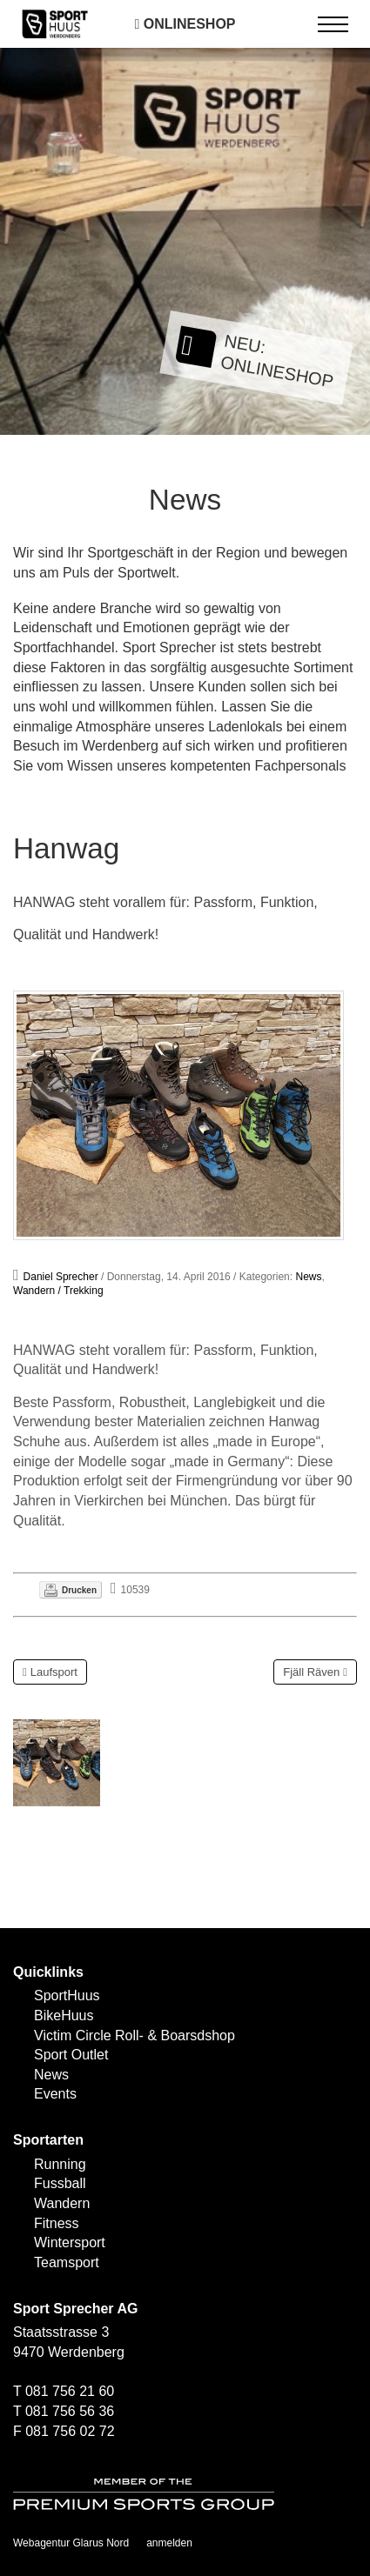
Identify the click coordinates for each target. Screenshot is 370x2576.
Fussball (60, 2183)
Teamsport (66, 2262)
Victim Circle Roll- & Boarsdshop (134, 2035)
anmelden (169, 2543)
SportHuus (67, 1995)
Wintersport (69, 2242)
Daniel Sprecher (61, 1277)
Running (60, 2164)
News (308, 1277)
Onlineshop (184, 24)
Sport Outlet (71, 2054)
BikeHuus (63, 2015)
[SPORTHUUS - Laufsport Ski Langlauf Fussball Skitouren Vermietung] (55, 23)
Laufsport (53, 1671)
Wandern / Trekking (58, 1291)
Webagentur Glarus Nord (71, 2543)
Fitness (56, 2223)
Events (55, 2093)
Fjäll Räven (311, 1671)
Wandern (62, 2203)
